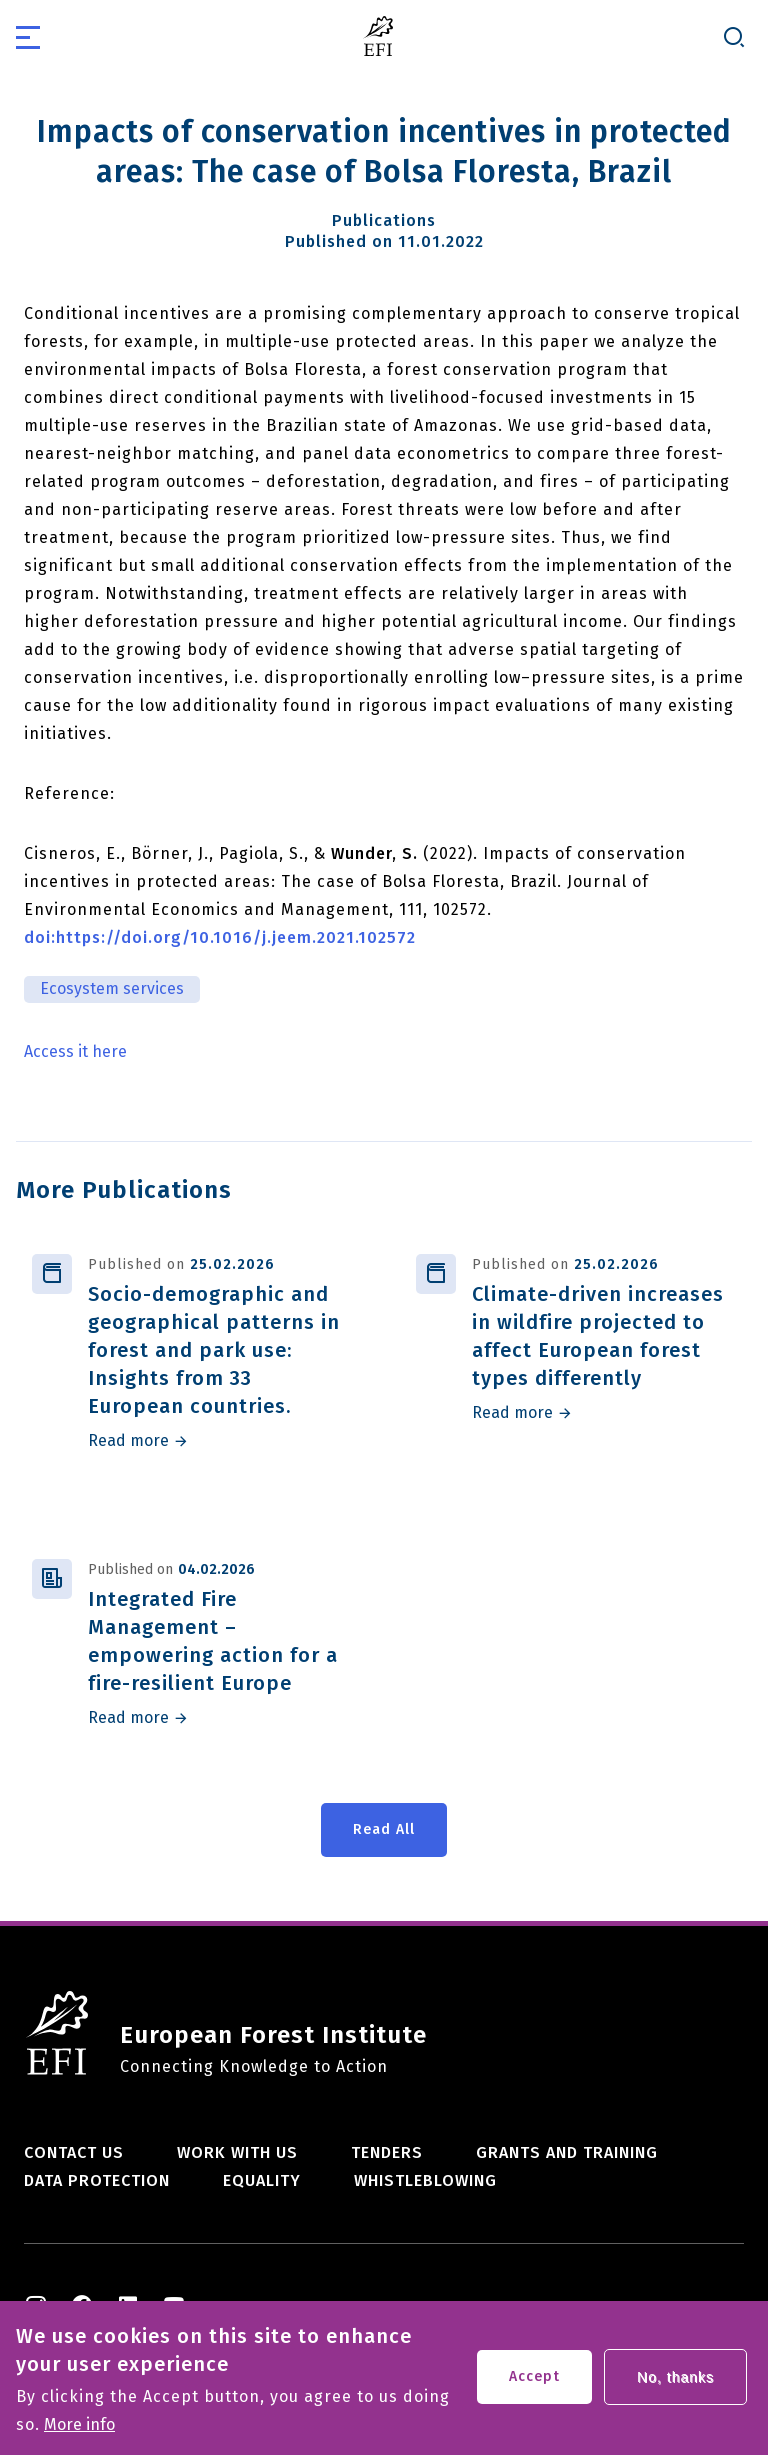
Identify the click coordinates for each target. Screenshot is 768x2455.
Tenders (387, 2152)
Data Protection (97, 2180)
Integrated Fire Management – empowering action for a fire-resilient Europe (213, 1641)
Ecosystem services (112, 988)
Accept (534, 2383)
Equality (262, 2180)
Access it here (75, 1052)
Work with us (237, 2152)
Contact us (74, 2152)
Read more (128, 1441)
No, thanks (675, 2384)
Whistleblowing (425, 2180)
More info (79, 2432)
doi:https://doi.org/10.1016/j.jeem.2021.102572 (220, 937)
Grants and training (567, 2152)
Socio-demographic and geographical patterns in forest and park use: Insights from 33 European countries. (214, 1350)
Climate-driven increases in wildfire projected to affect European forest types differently (598, 1336)
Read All (384, 1829)
